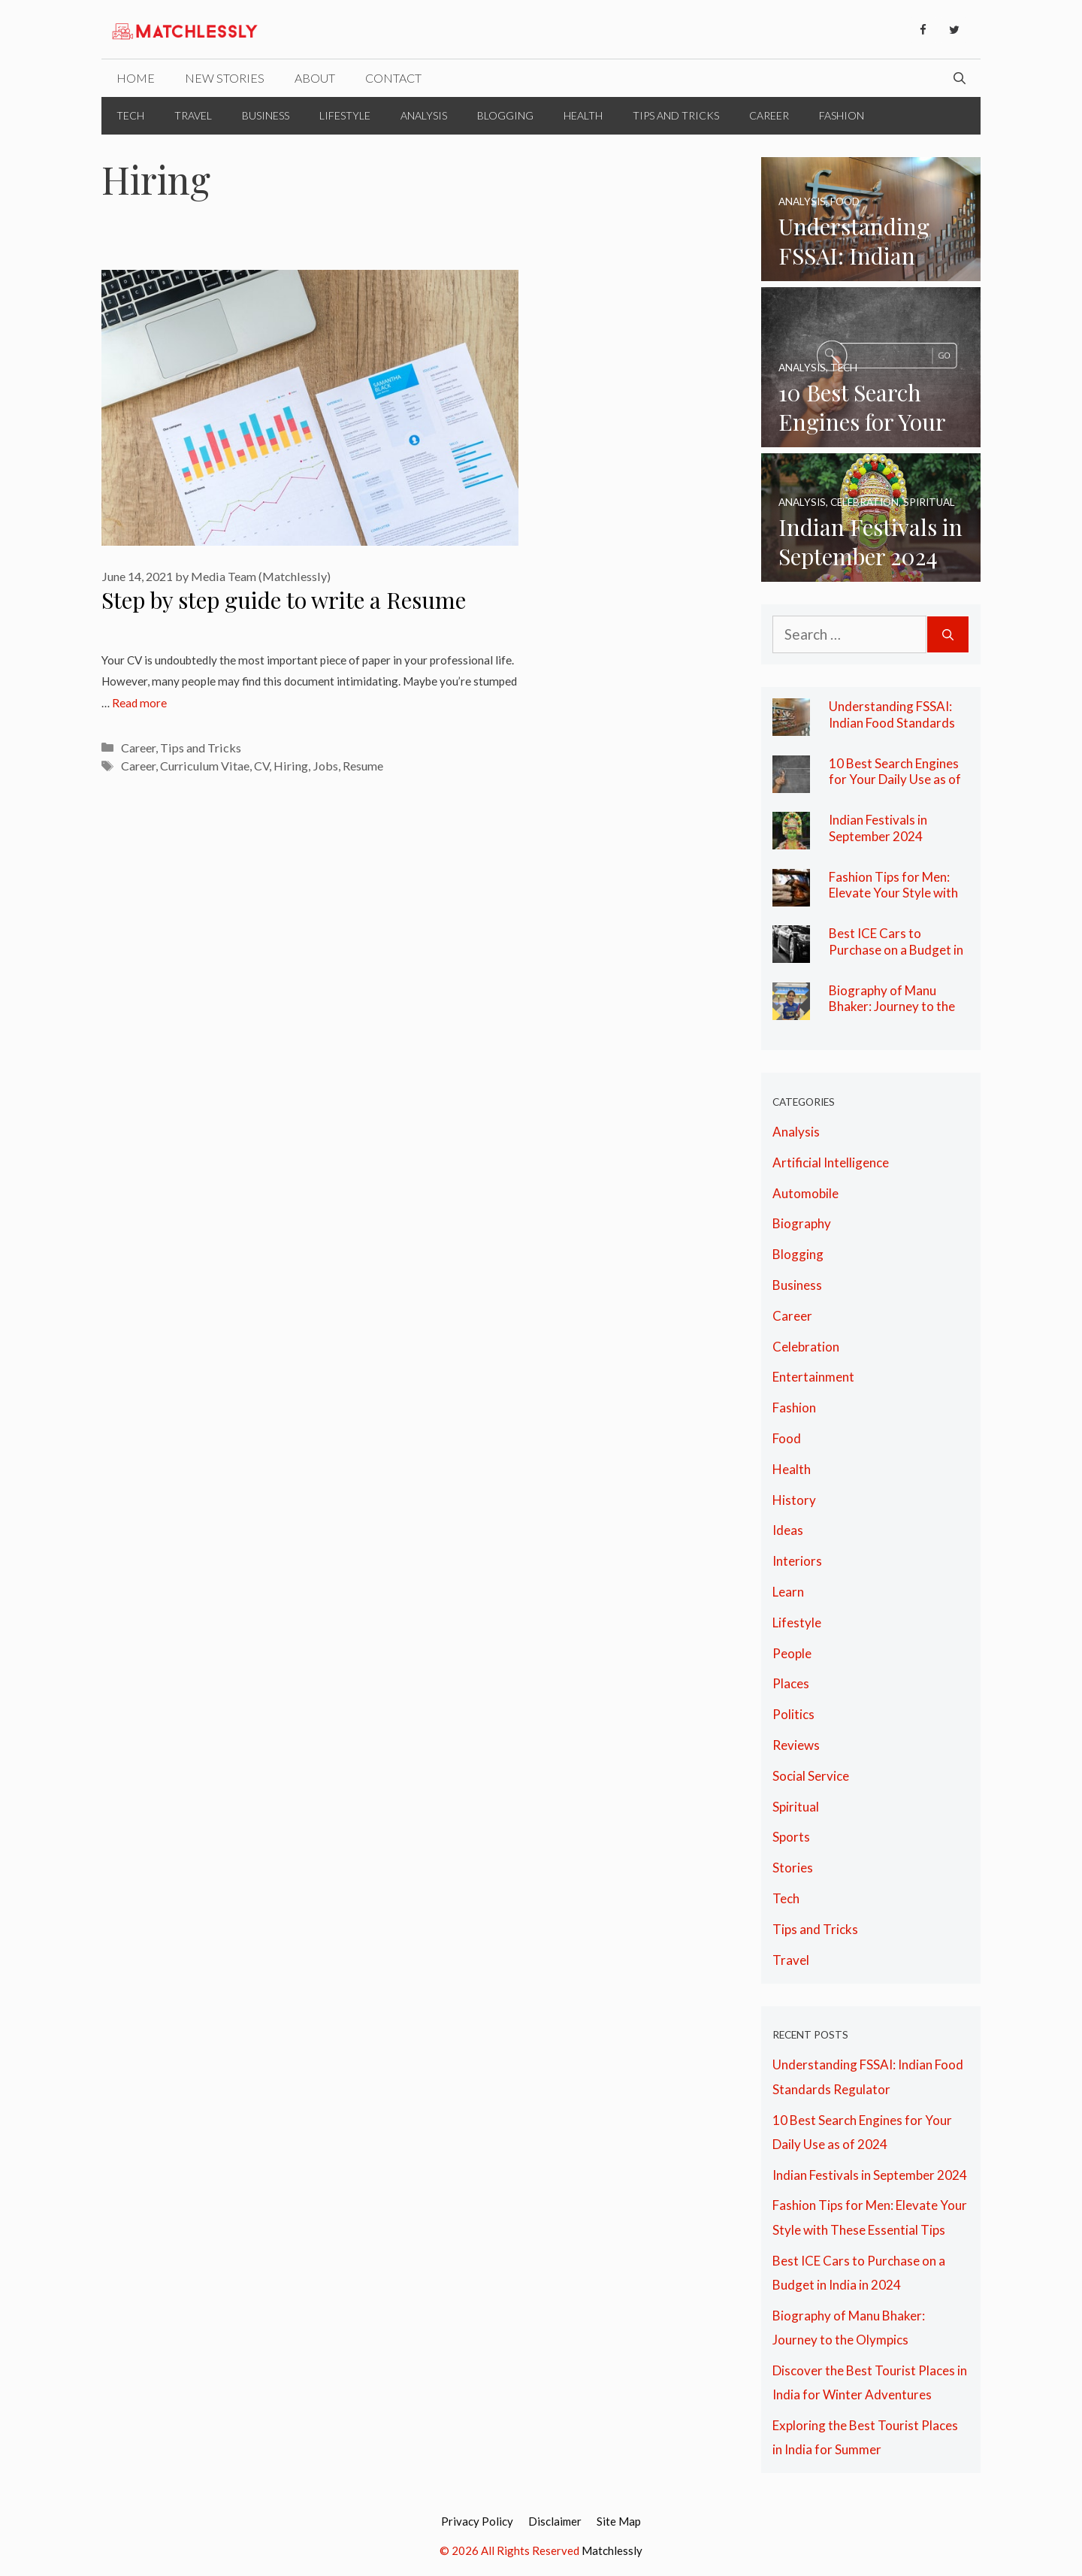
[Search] (947, 635)
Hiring (291, 765)
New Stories (224, 78)
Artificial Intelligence (830, 1162)
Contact (393, 78)
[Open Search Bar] (959, 78)
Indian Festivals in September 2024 (878, 828)
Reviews (796, 1745)
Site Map (619, 2521)
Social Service (810, 1776)
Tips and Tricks (676, 115)
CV (261, 765)
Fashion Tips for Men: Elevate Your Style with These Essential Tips (893, 893)
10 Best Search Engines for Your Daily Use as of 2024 (895, 779)
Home (135, 78)
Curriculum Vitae (204, 765)
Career (769, 115)
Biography (801, 1223)
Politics (793, 1714)
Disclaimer (555, 2521)
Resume (363, 765)
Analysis (423, 115)
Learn (788, 1592)
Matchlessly (612, 2550)
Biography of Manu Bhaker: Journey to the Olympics (892, 1006)
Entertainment (813, 1377)
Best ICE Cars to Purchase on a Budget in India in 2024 (896, 949)
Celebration (805, 1347)
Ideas (787, 1530)
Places (790, 1683)
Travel (193, 115)
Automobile (805, 1193)
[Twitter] (954, 30)
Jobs (325, 765)
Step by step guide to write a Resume (283, 600)
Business (265, 115)
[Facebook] (922, 30)
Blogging (505, 115)
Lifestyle (344, 115)
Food (786, 1438)
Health (583, 115)
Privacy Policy (477, 2521)
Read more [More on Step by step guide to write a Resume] (139, 703)
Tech (130, 115)
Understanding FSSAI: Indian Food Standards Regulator (892, 722)
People (792, 1653)
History (794, 1500)
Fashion (841, 115)
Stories (792, 1867)
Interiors (797, 1561)
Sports (791, 1837)
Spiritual (795, 1807)
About (315, 78)
